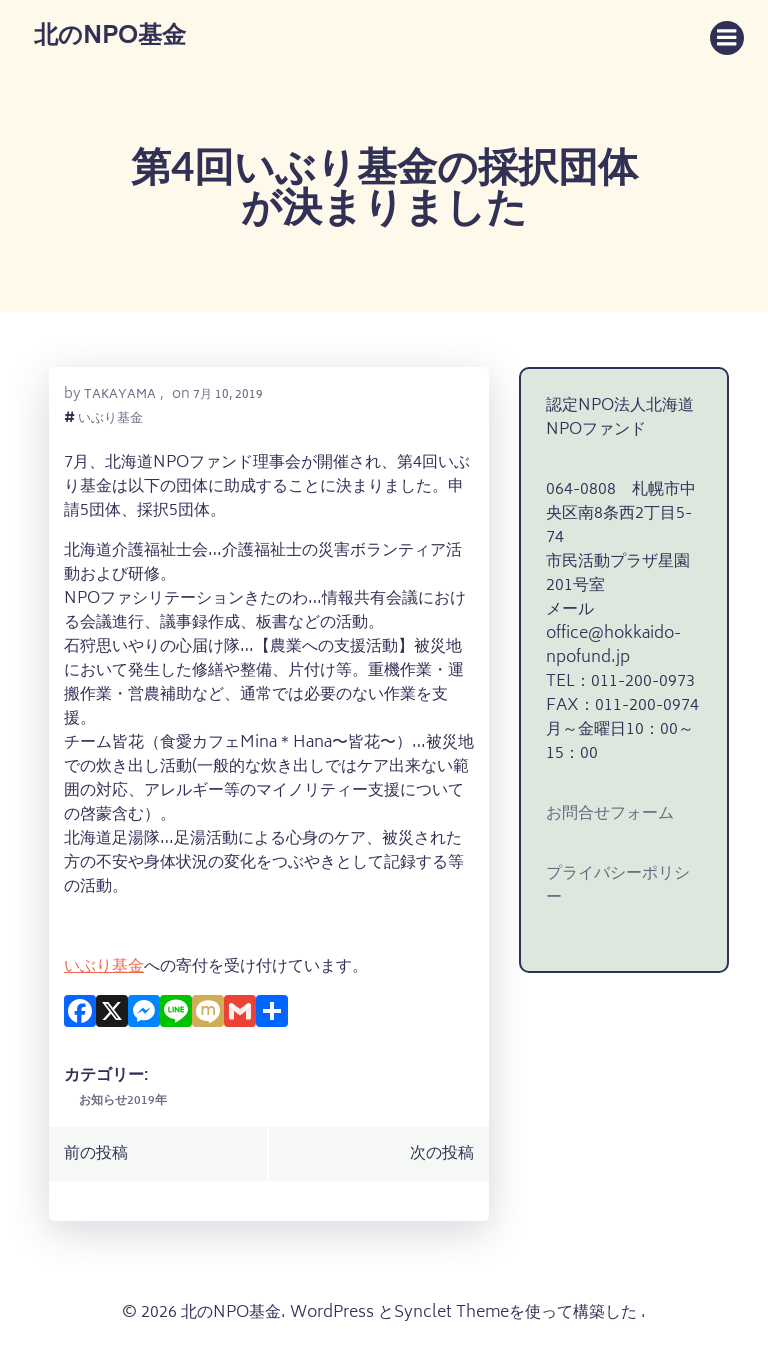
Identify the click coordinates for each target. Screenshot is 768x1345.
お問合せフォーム (610, 814)
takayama (120, 396)
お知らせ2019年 (123, 1101)
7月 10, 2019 (228, 396)
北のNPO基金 (110, 38)
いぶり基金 (110, 420)
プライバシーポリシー (618, 886)
